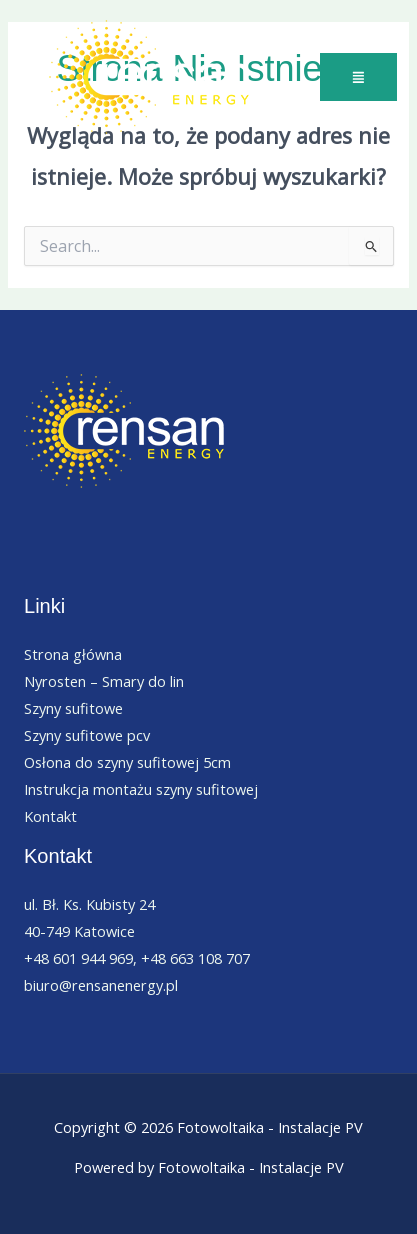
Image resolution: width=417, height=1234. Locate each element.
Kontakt (50, 816)
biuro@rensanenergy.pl (101, 985)
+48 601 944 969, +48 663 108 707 (137, 958)
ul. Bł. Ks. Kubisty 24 (89, 904)
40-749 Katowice (79, 931)
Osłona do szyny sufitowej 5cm (127, 762)
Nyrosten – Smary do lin (104, 681)
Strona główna (73, 654)
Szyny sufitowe (73, 708)
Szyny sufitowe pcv (87, 735)
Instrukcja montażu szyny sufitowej (141, 789)
